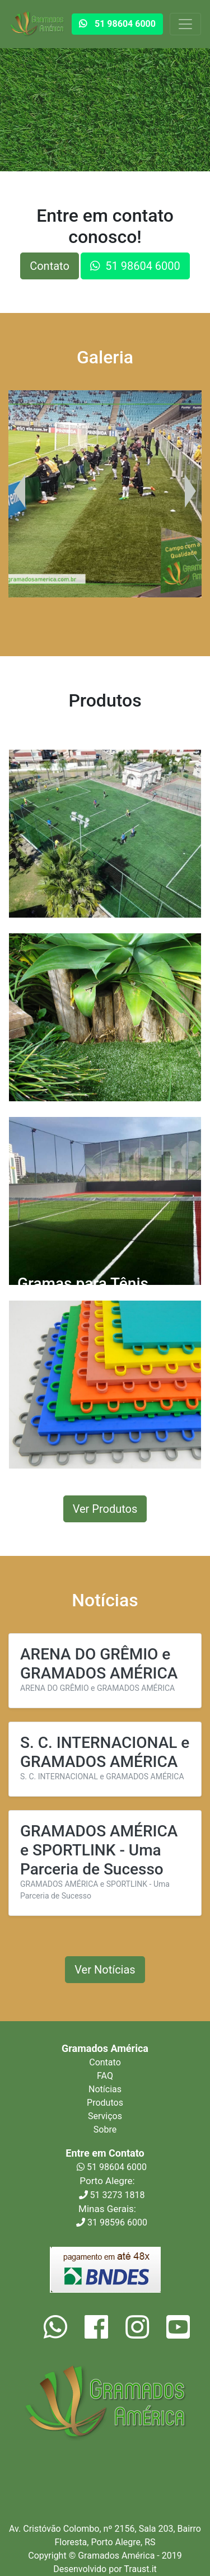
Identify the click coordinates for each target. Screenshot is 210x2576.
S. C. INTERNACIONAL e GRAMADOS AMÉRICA (104, 1752)
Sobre (105, 2129)
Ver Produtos (105, 1509)
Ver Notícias (104, 1969)
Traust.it (140, 2569)
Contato (49, 266)
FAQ (105, 2075)
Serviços (105, 2116)
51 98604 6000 (112, 2167)
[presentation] (19, 491)
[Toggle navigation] (185, 24)
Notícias (105, 2089)
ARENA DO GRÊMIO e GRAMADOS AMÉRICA (99, 1663)
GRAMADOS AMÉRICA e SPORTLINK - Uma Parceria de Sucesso (99, 1850)
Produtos (105, 2102)
